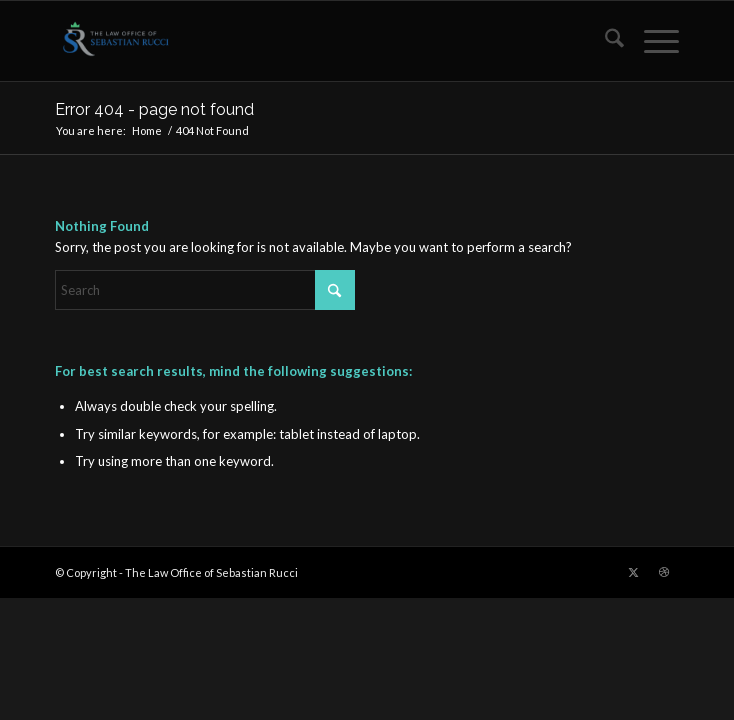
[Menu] (651, 41)
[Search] (604, 41)
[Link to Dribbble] (664, 572)
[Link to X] (634, 572)
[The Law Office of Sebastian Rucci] (304, 41)
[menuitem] (604, 41)
